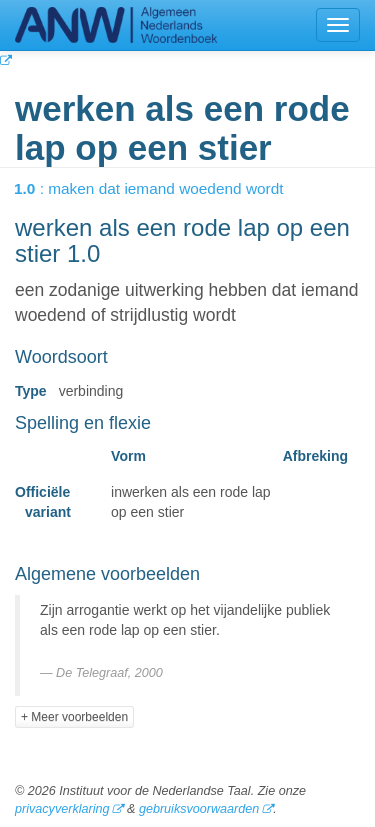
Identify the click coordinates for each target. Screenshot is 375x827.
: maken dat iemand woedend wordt (163, 188)
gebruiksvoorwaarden (199, 809)
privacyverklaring (62, 809)
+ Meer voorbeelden (74, 717)
